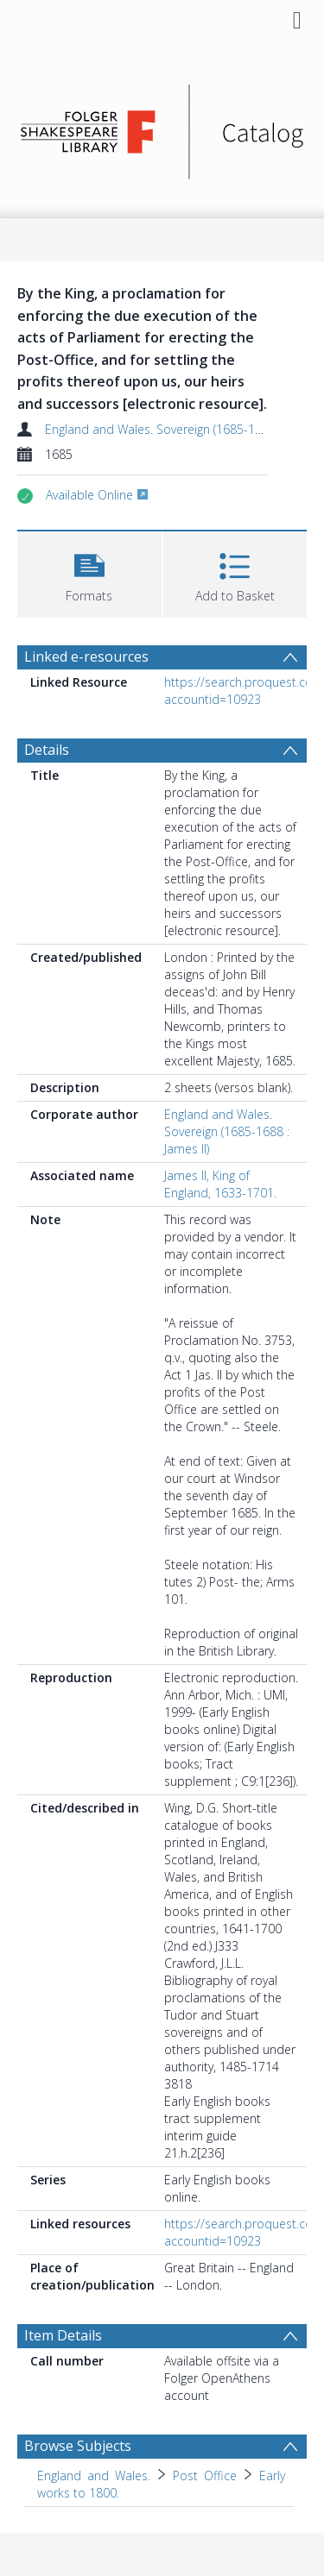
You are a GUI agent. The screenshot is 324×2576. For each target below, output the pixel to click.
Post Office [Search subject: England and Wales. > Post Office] (205, 2475)
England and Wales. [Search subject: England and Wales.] (93, 2475)
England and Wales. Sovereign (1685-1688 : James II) (226, 1131)
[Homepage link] (162, 127)
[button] (89, 572)
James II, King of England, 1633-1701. (220, 1184)
